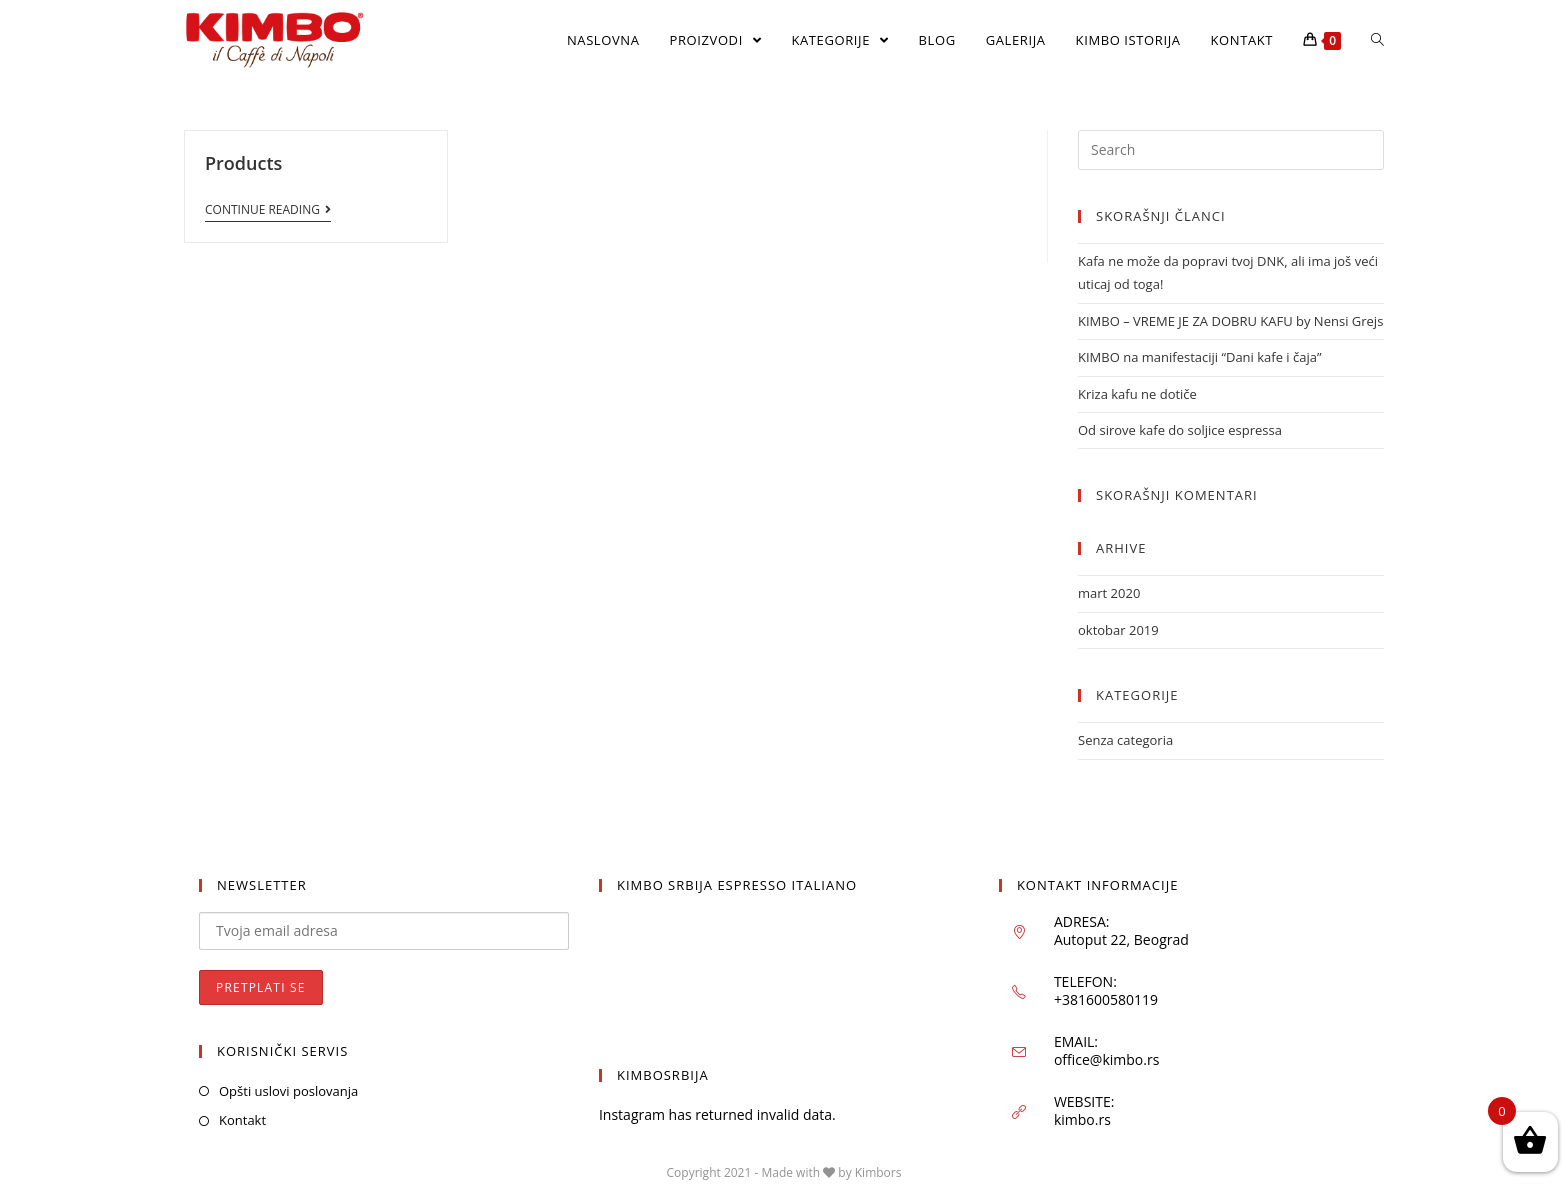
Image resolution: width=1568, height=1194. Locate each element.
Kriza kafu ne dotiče (1137, 394)
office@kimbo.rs (1106, 1060)
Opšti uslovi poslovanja (288, 1091)
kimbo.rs (1082, 1120)
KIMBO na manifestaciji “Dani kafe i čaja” (1200, 357)
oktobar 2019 (1118, 630)
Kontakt (242, 1121)
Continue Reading (268, 210)
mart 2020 (1109, 593)
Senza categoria (1125, 740)
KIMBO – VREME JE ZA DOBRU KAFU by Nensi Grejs (1230, 321)
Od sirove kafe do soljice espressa (1180, 430)
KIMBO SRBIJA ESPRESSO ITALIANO (737, 885)
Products (243, 163)
